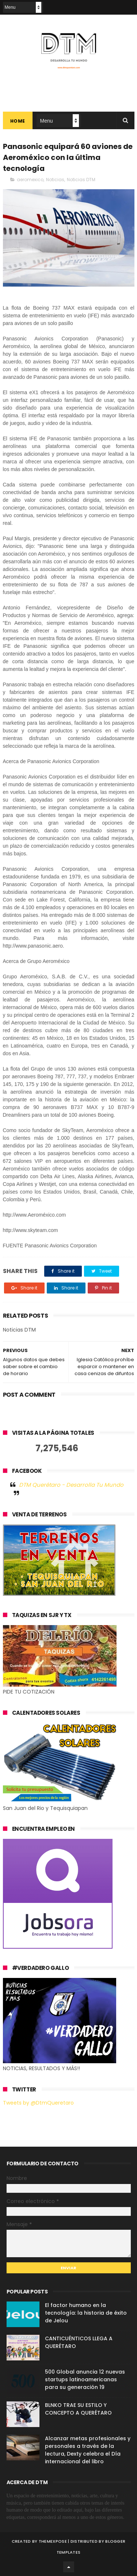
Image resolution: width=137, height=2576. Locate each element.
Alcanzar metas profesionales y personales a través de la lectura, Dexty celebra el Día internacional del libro (87, 2450)
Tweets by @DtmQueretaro (38, 2102)
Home (17, 121)
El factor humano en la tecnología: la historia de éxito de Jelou (86, 2312)
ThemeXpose (53, 2541)
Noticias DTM (81, 179)
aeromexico (30, 179)
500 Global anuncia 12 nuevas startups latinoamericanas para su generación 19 (85, 2379)
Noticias (55, 179)
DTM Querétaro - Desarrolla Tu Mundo (71, 1485)
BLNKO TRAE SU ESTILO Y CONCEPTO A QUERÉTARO (78, 2408)
